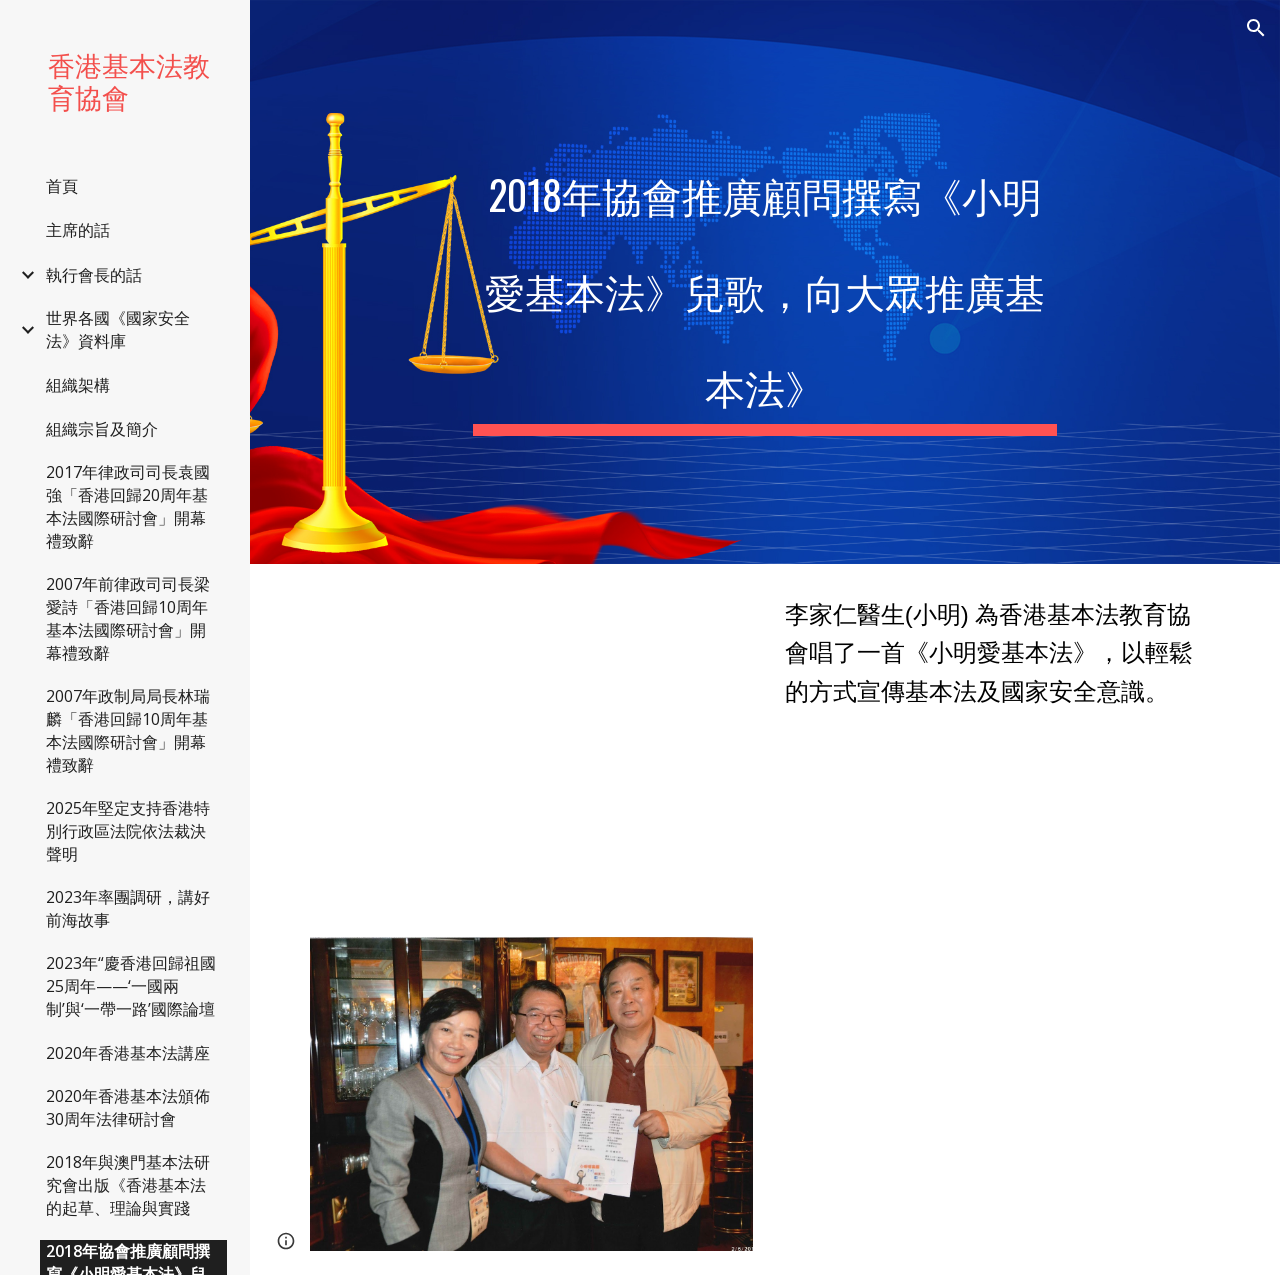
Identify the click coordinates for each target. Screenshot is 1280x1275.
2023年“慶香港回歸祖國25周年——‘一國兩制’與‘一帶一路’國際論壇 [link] (131, 986)
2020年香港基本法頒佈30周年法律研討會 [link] (128, 1107)
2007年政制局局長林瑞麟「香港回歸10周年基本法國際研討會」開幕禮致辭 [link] (128, 730)
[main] (764, 282)
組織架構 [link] (78, 385)
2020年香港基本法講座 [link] (128, 1053)
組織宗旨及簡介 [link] (102, 429)
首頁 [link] (62, 186)
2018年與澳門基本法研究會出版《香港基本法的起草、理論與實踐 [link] (128, 1185)
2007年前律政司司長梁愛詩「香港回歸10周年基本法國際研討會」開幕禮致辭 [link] (128, 618)
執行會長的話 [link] (94, 275)
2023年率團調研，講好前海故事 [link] (128, 908)
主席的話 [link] (78, 230)
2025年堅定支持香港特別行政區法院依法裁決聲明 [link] (128, 831)
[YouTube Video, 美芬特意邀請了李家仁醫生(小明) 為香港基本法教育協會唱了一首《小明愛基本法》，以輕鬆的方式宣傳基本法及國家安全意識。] (532, 738)
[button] (1256, 28)
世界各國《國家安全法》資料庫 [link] (118, 329)
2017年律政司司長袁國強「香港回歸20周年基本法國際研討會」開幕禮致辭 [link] (128, 506)
